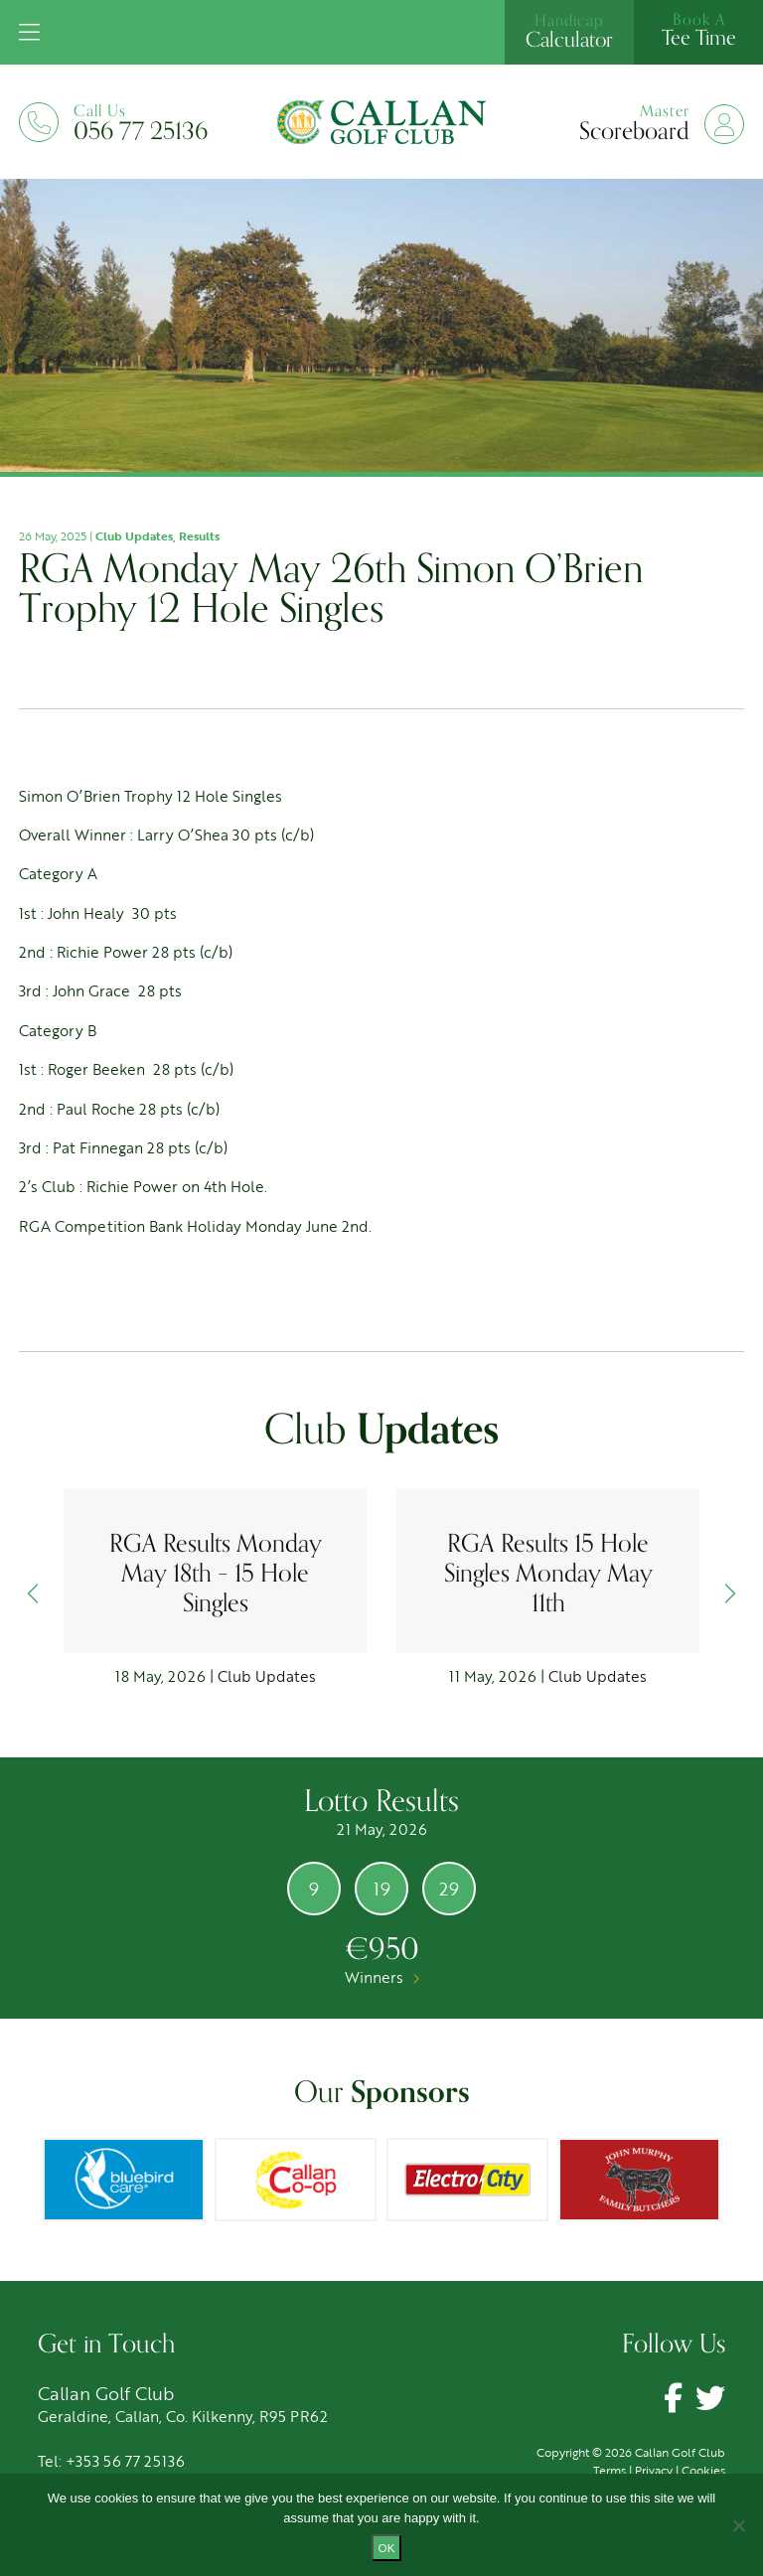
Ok (387, 2547)
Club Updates (134, 535)
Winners (382, 1977)
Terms (609, 2470)
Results (199, 535)
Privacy (654, 2470)
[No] (738, 2525)
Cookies (703, 2470)
